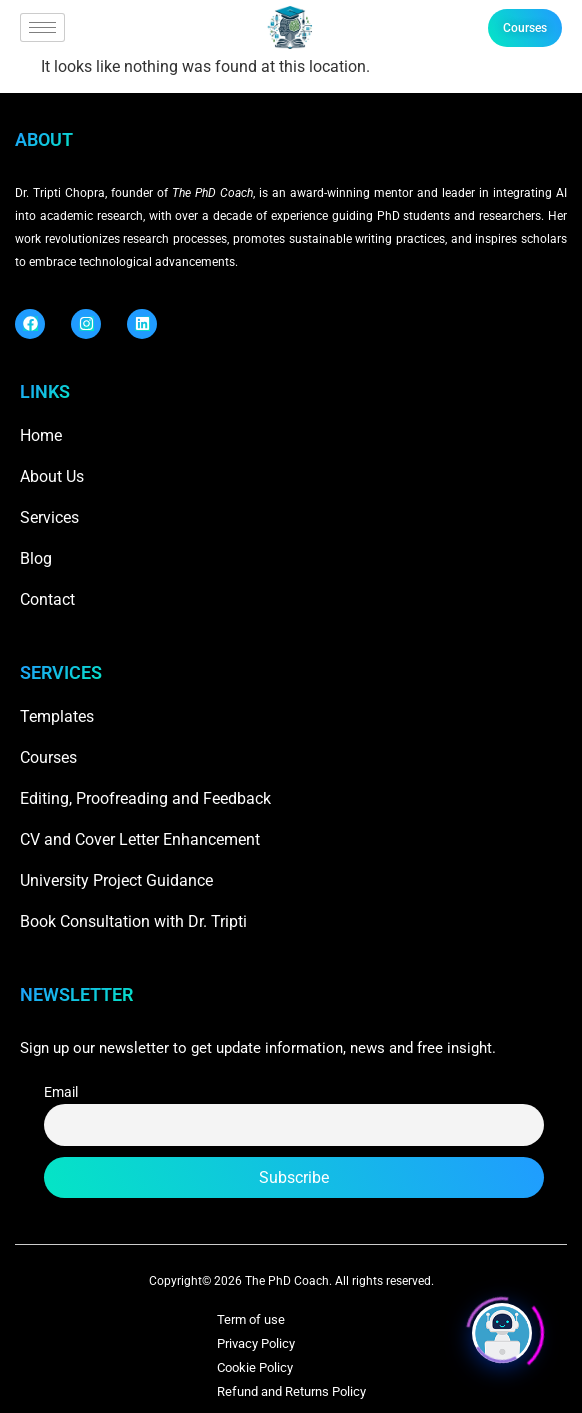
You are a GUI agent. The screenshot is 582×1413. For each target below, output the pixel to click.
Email (61, 1092)
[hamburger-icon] (42, 27)
